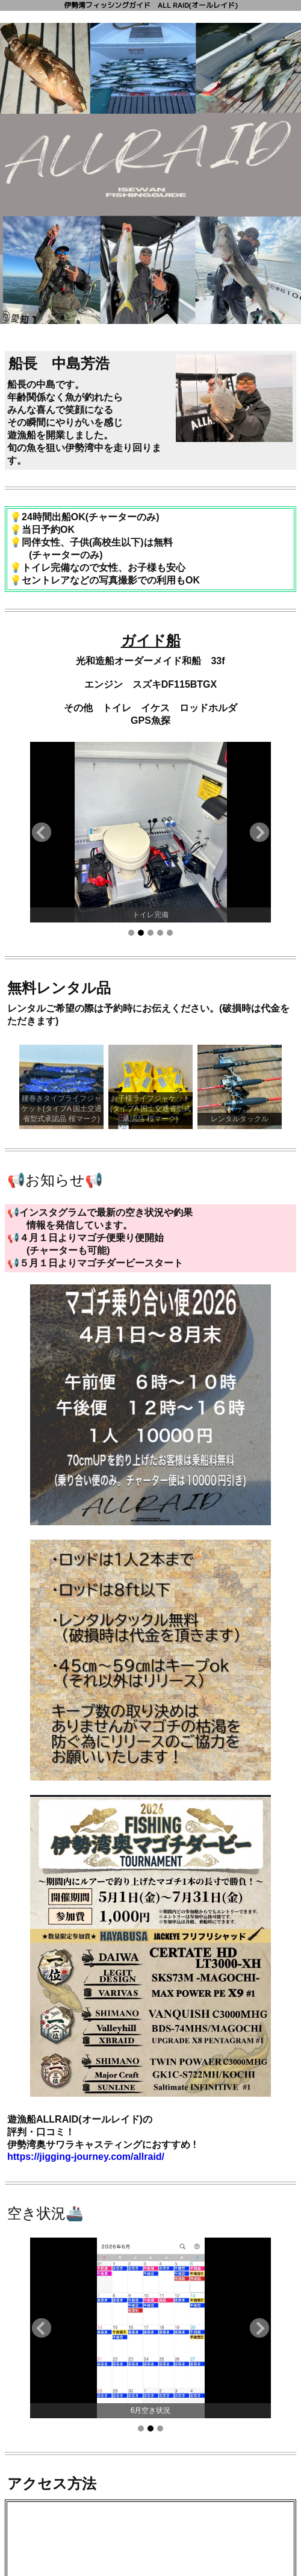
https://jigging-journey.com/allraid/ (85, 2156)
